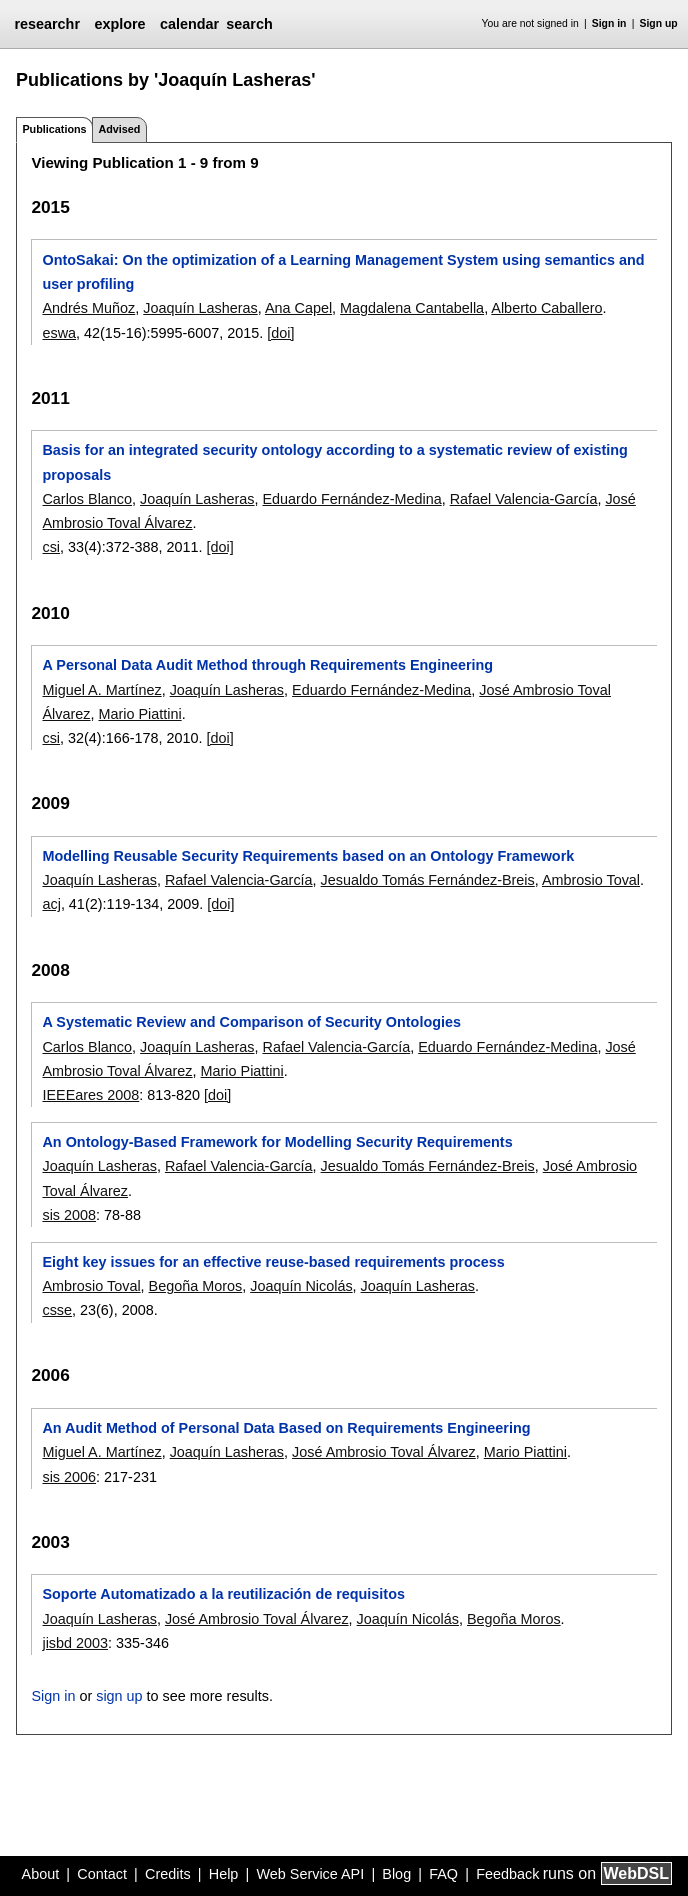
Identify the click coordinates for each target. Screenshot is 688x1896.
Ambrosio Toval (591, 880)
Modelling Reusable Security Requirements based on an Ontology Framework (308, 856)
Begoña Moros (196, 1286)
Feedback (507, 1874)
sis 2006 (69, 1477)
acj (51, 904)
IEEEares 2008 (90, 1095)
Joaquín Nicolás (301, 1286)
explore (119, 24)
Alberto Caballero (546, 308)
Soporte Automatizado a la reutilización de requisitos (223, 1594)
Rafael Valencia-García (524, 499)
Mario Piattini (139, 714)
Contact (102, 1874)
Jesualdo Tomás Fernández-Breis (428, 880)
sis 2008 (69, 1215)
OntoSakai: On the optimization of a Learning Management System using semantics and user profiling (343, 272)
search (249, 24)
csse (57, 1310)
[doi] (280, 333)
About (41, 1874)
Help (224, 1874)
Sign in (609, 23)
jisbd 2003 (75, 1643)
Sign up (659, 23)
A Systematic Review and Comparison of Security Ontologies (251, 1022)
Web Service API (310, 1874)
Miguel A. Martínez (101, 690)
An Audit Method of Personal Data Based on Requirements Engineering (286, 1428)
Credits (168, 1874)
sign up (119, 1696)
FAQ (443, 1874)
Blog (396, 1874)
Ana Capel (298, 308)
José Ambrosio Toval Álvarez (384, 1452)
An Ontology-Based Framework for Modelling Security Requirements (277, 1142)
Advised (119, 129)
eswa (59, 333)
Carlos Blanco (87, 499)
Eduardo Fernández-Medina (351, 499)
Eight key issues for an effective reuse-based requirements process (273, 1262)
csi (51, 547)
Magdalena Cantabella (412, 308)
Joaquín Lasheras (200, 308)
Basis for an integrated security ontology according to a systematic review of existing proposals (334, 462)
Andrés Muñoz (88, 308)
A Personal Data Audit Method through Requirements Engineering (267, 665)
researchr (47, 24)
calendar (189, 24)
